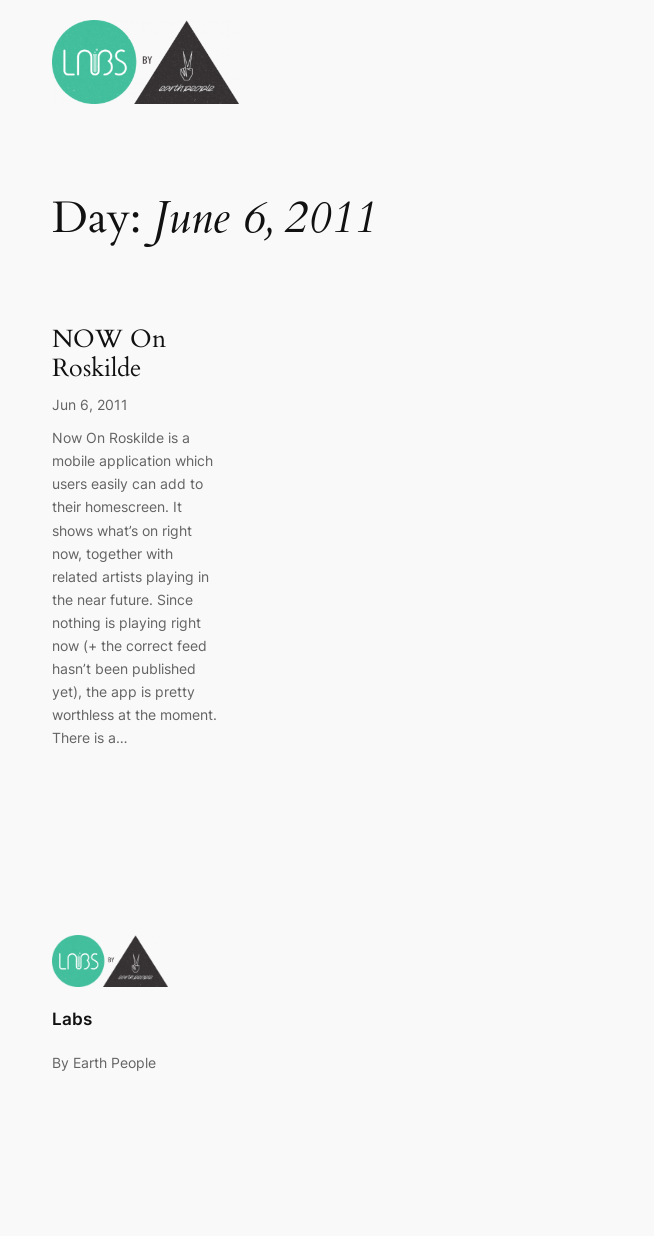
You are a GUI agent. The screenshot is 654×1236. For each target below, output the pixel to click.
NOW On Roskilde (109, 355)
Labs (72, 1019)
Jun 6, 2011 (90, 404)
